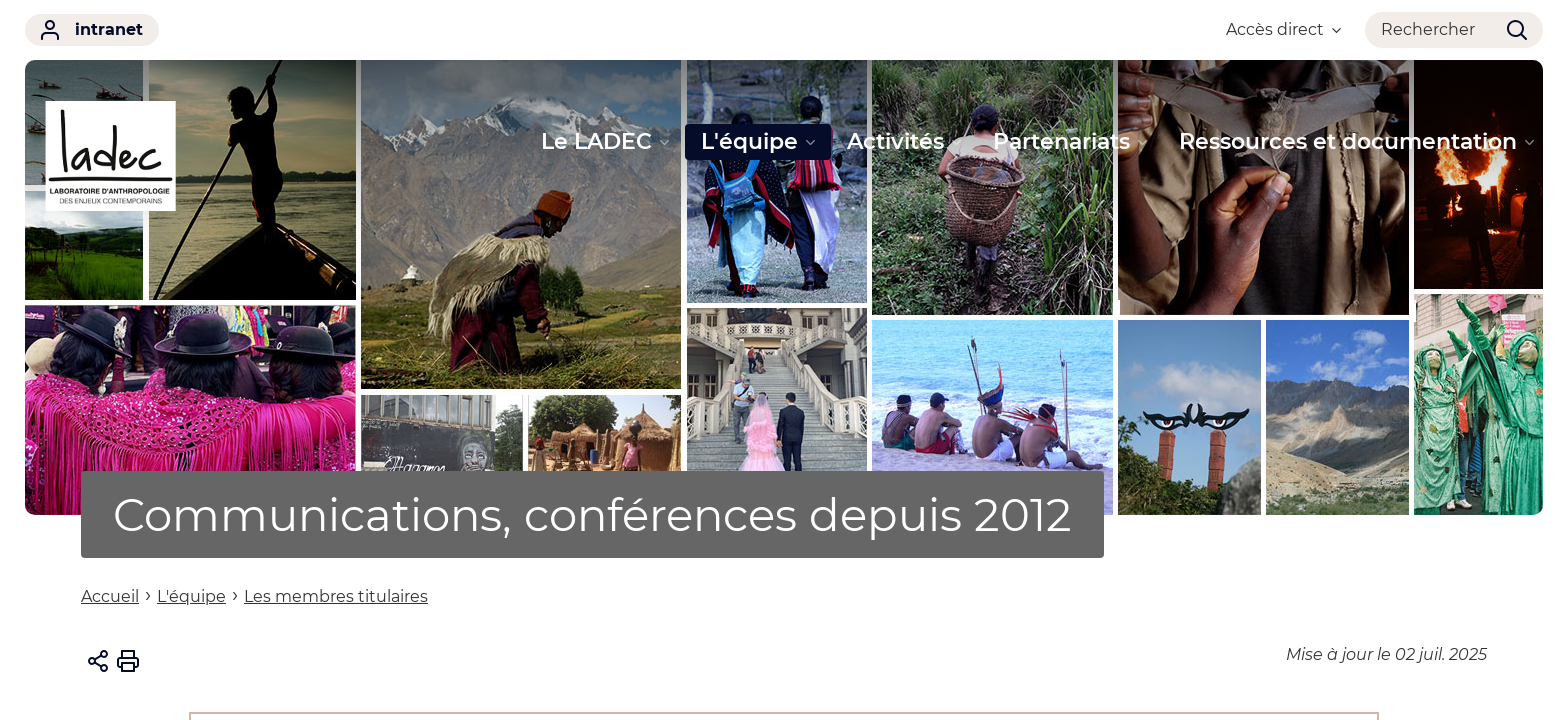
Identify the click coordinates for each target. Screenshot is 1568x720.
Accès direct (1283, 29)
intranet (92, 30)
